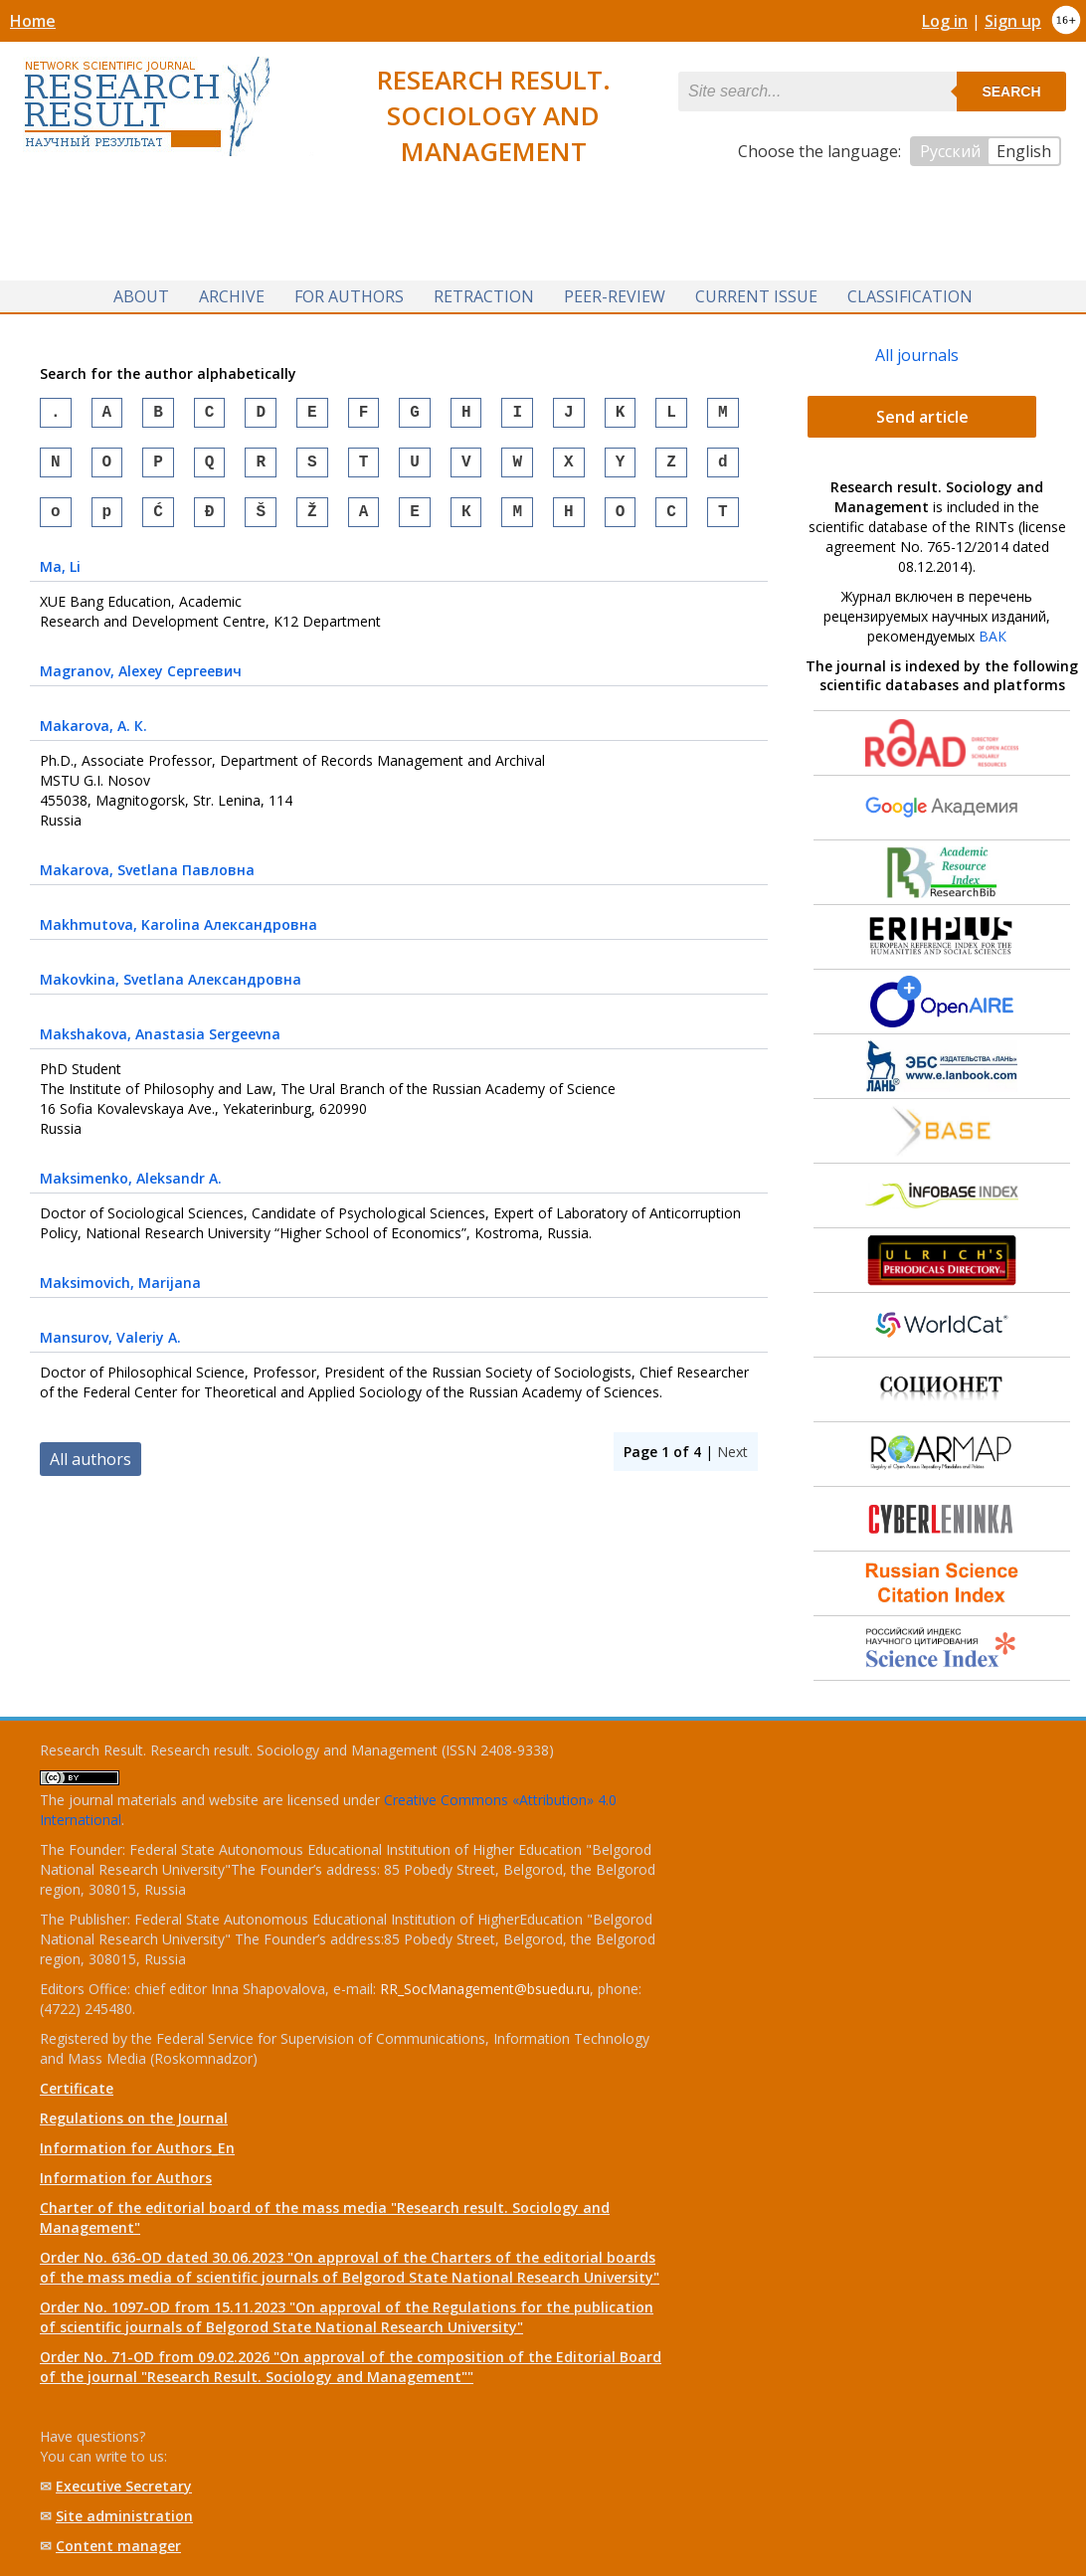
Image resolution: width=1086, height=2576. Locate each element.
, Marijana (120, 1294)
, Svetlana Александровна (170, 991)
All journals (917, 355)
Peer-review (614, 296)
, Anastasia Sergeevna (160, 1045)
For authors (349, 296)
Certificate (76, 2088)
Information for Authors (126, 2177)
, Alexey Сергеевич (141, 682)
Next (732, 1463)
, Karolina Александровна (178, 936)
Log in (945, 21)
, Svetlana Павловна (147, 881)
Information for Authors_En (137, 2147)
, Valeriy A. (110, 1349)
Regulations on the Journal (134, 2118)
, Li (60, 578)
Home (33, 21)
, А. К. (93, 737)
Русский (950, 151)
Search (1011, 91)
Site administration (124, 2515)
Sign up (1013, 21)
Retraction (484, 296)
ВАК (992, 636)
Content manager (118, 2545)
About (141, 296)
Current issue (756, 296)
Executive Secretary (124, 2486)
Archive (232, 296)
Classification (910, 296)
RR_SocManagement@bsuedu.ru (485, 1988)
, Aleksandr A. (131, 1190)
